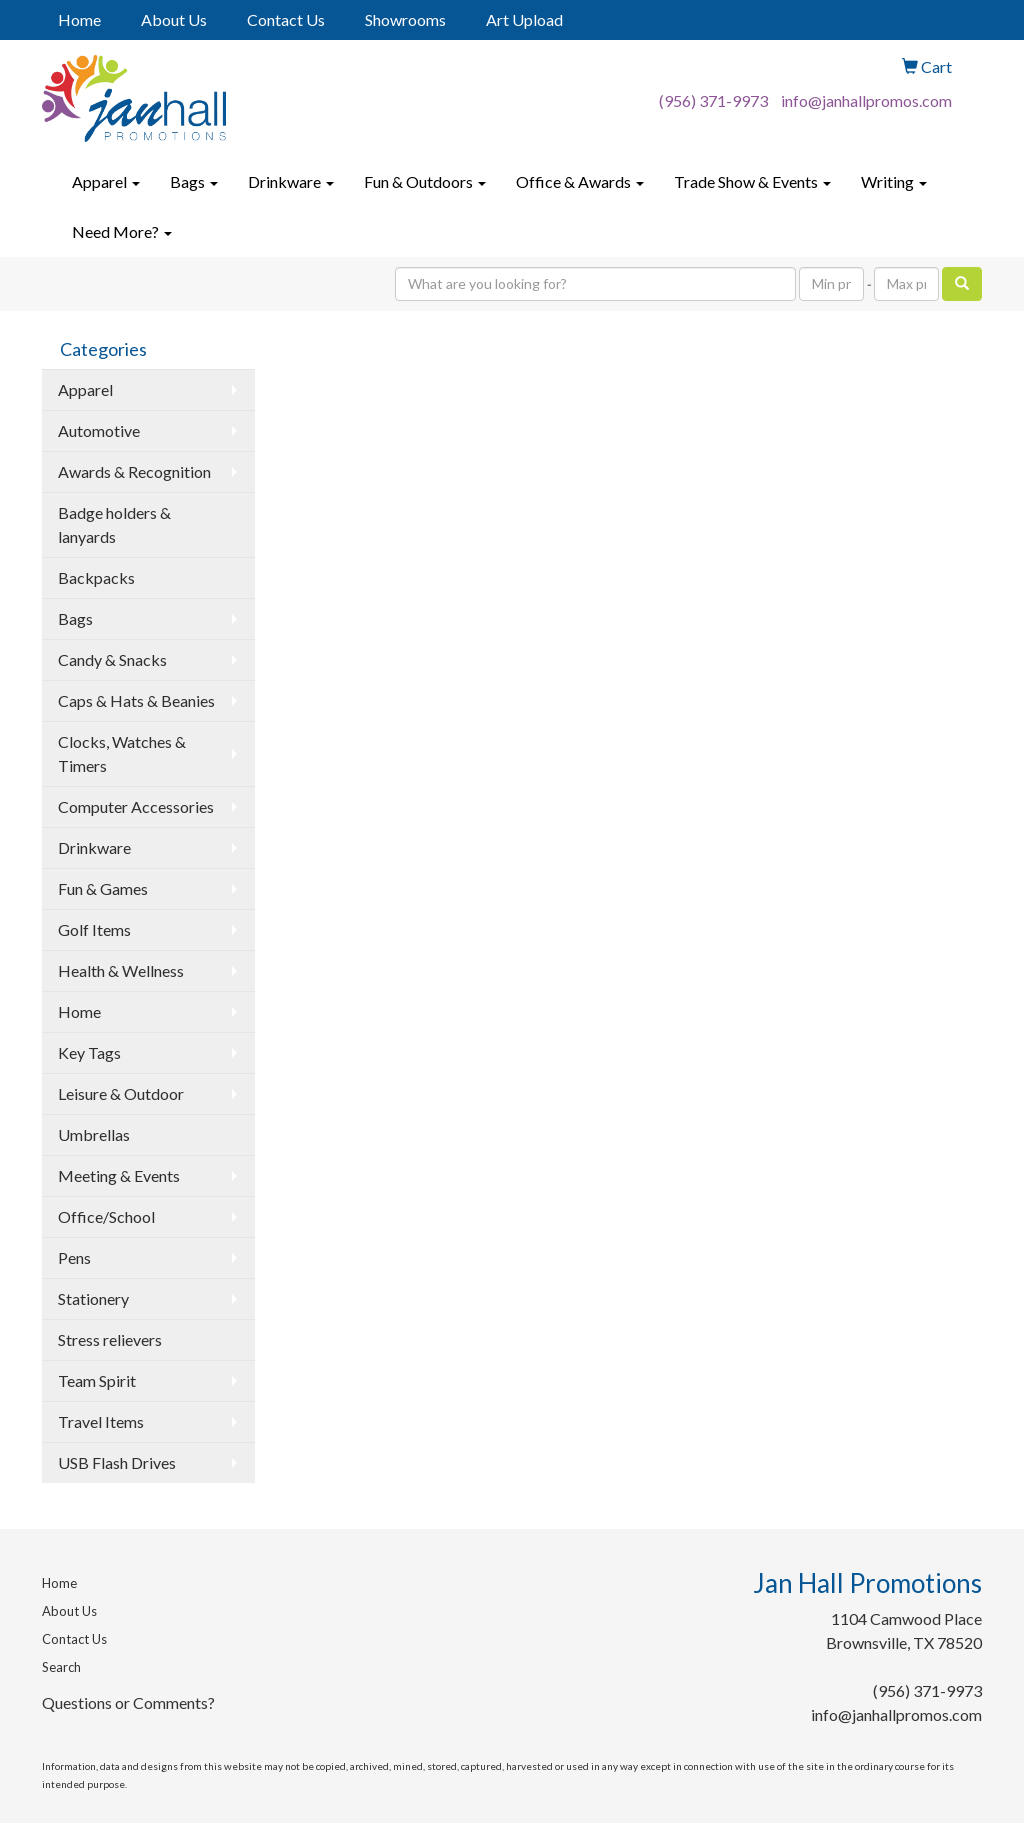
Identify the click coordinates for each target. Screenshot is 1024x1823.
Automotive (99, 430)
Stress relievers (110, 1339)
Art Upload (524, 19)
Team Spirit (97, 1380)
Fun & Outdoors (425, 181)
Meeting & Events (119, 1175)
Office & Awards (580, 181)
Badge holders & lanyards (114, 524)
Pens (74, 1257)
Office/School (106, 1216)
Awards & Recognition (134, 471)
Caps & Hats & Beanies (136, 700)
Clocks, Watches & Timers (122, 753)
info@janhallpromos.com (866, 100)
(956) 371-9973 (713, 100)
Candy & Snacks (112, 659)
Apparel (106, 181)
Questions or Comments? (128, 1702)
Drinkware (291, 181)
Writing (894, 181)
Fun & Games (103, 888)
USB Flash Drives (117, 1462)
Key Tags (89, 1052)
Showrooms (405, 19)
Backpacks (96, 577)
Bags (194, 181)
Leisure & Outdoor (121, 1093)
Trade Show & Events (752, 181)
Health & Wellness (121, 970)
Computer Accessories (136, 806)
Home (79, 19)
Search (61, 1667)
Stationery (93, 1298)
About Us (174, 19)
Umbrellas (94, 1134)
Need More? (122, 231)
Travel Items (101, 1421)
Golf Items (94, 929)
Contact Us (286, 19)
